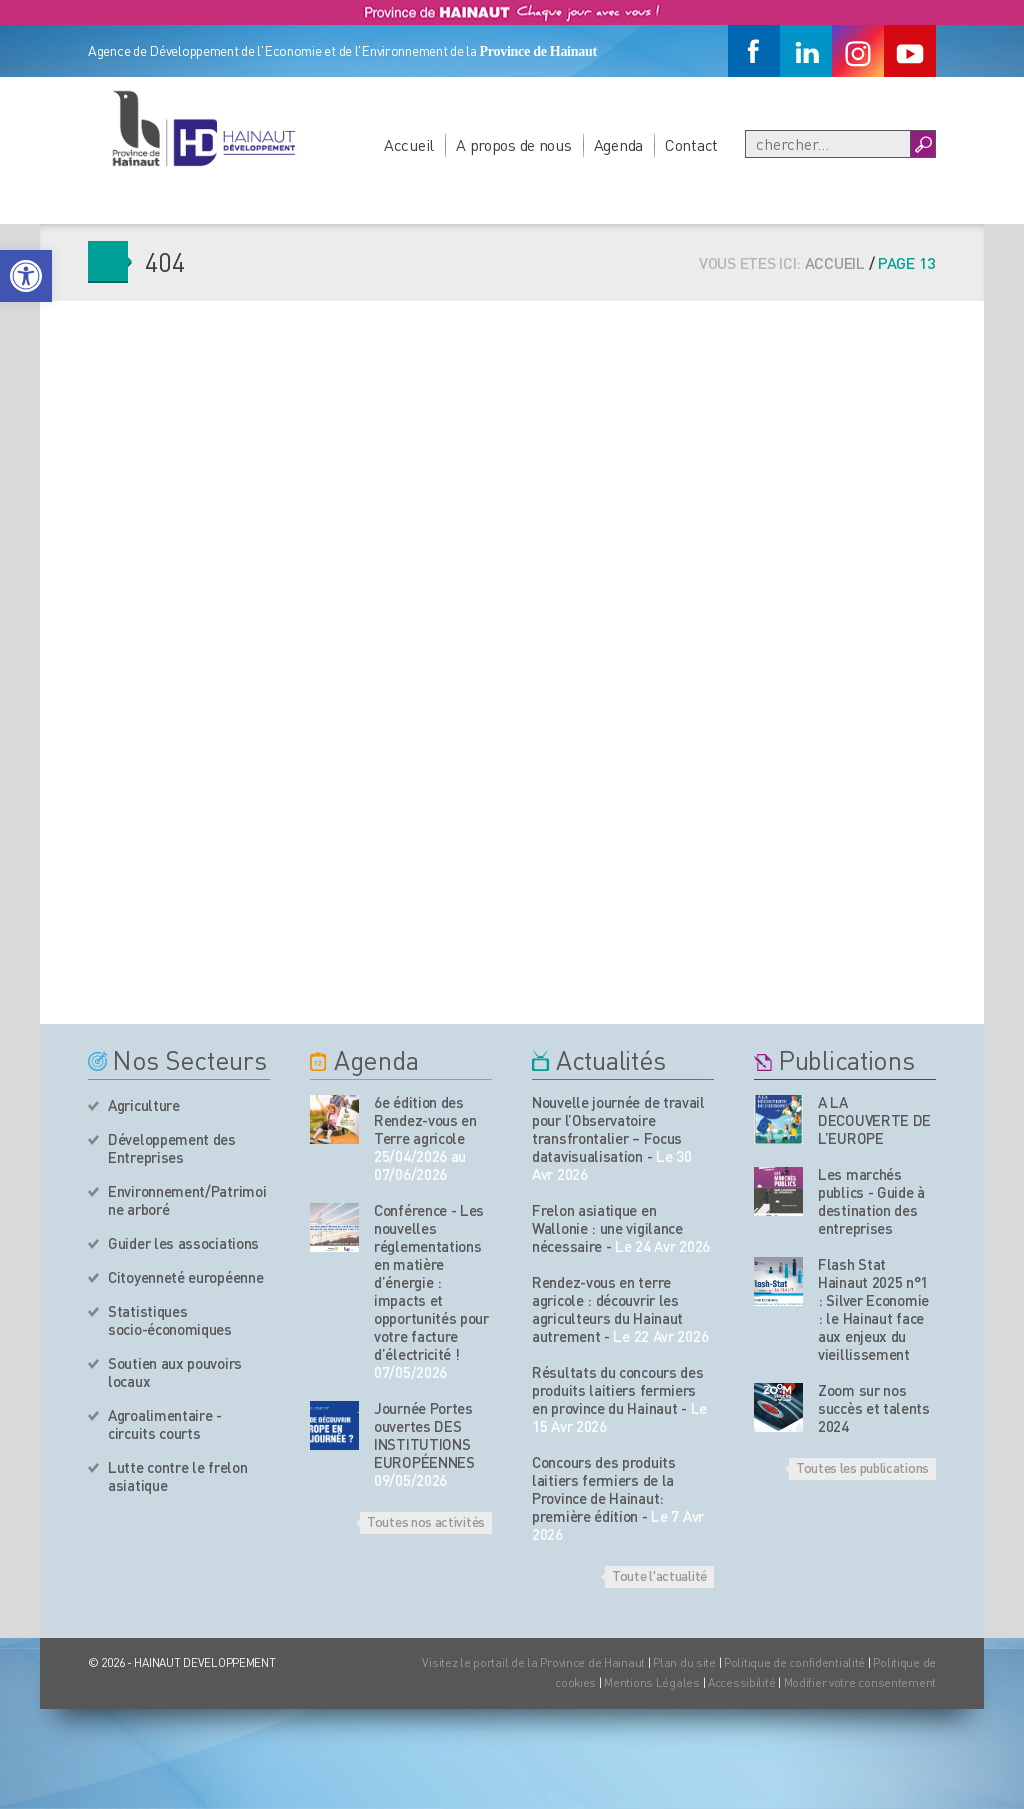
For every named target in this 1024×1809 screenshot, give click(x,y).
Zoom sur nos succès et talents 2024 (874, 1408)
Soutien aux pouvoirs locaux (175, 1372)
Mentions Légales (652, 1682)
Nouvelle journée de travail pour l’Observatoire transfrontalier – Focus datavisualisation (618, 1129)
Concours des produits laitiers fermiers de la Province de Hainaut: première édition (604, 1489)
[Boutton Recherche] (922, 144)
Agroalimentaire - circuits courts (165, 1424)
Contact (691, 144)
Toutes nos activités (426, 1521)
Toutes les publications (862, 1467)
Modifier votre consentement (860, 1682)
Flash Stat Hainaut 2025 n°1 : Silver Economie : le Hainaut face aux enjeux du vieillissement (873, 1309)
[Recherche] (828, 144)
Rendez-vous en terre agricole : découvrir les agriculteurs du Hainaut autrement (607, 1309)
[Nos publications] (778, 1119)
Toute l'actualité (659, 1575)
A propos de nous (514, 144)
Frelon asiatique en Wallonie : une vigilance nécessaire (607, 1228)
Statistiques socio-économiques (170, 1320)
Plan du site (684, 1662)
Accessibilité (741, 1682)
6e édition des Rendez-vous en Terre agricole (425, 1120)
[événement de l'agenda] (334, 1119)
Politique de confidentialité (796, 1662)
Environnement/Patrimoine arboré (187, 1200)
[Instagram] (858, 51)
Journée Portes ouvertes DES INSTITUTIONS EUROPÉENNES (424, 1435)
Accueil (409, 144)
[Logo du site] (203, 128)
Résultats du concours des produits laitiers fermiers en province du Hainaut (618, 1390)
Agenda (618, 144)
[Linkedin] (806, 51)
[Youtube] (910, 51)
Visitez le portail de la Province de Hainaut (533, 1662)
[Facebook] (754, 51)
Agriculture (144, 1105)
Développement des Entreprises (172, 1148)
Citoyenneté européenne (185, 1277)
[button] (26, 276)
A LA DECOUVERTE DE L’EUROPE (874, 1120)
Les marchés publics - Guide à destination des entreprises (871, 1201)
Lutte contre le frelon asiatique (177, 1476)
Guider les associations (183, 1243)
